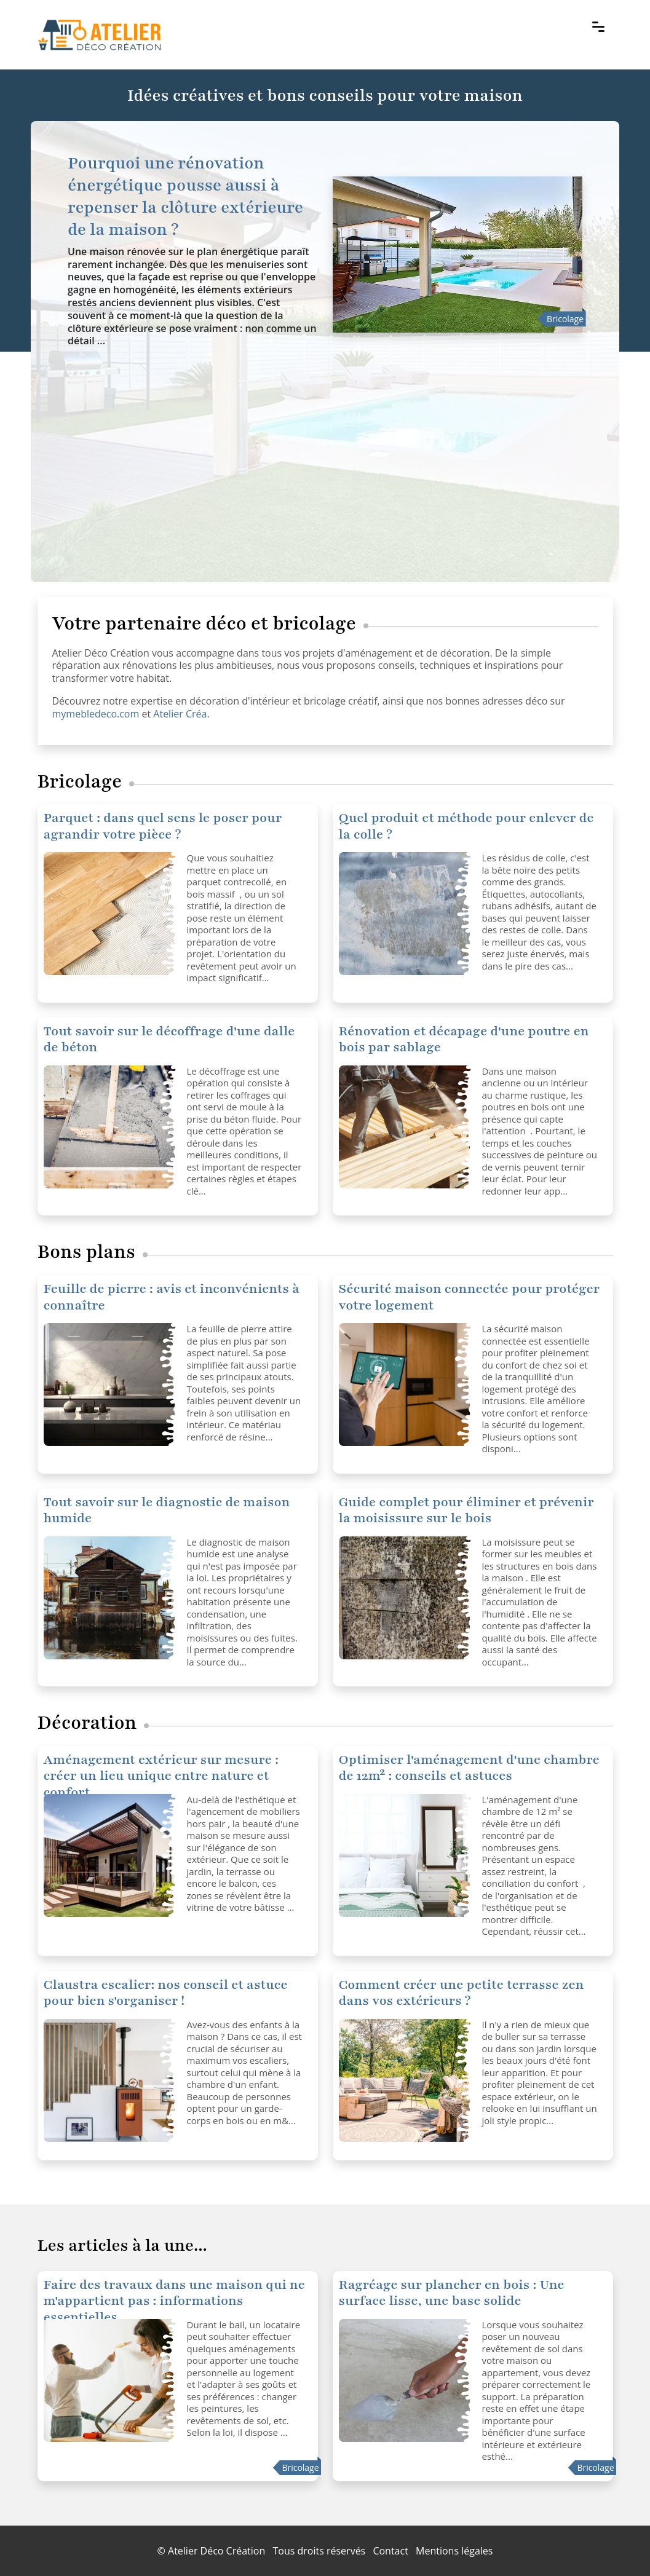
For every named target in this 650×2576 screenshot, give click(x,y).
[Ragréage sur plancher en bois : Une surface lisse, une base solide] (406, 2380)
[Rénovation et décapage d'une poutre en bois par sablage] (406, 1126)
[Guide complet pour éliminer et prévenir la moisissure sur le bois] (406, 1597)
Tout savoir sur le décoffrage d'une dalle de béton (169, 1039)
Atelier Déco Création (216, 2551)
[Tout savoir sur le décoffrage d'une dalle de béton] (111, 1126)
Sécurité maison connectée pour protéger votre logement (469, 1297)
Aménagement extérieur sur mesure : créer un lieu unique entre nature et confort (161, 1776)
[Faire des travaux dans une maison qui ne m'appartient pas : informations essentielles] (111, 2380)
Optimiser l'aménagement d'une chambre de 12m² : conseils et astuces (469, 1768)
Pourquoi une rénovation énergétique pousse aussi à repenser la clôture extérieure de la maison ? (185, 196)
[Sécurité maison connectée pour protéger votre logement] (111, 1384)
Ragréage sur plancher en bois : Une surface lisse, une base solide (452, 2293)
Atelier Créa (180, 714)
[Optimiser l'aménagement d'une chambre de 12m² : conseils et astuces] (111, 1855)
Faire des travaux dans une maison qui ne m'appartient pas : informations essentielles (174, 2301)
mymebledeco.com (96, 714)
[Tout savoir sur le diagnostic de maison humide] (111, 1597)
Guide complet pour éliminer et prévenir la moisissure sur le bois (466, 1510)
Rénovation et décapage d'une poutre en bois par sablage (464, 1039)
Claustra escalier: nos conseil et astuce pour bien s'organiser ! (166, 1993)
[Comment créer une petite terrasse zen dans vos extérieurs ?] (406, 2080)
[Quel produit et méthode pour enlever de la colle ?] (111, 913)
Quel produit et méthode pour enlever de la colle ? (466, 826)
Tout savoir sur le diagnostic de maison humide (167, 1510)
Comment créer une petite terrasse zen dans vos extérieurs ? (461, 1993)
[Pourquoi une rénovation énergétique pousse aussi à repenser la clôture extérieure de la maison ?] (458, 254)
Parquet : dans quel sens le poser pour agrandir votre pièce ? (163, 826)
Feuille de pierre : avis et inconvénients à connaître (172, 1297)
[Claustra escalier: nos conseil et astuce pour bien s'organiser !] (111, 2080)
